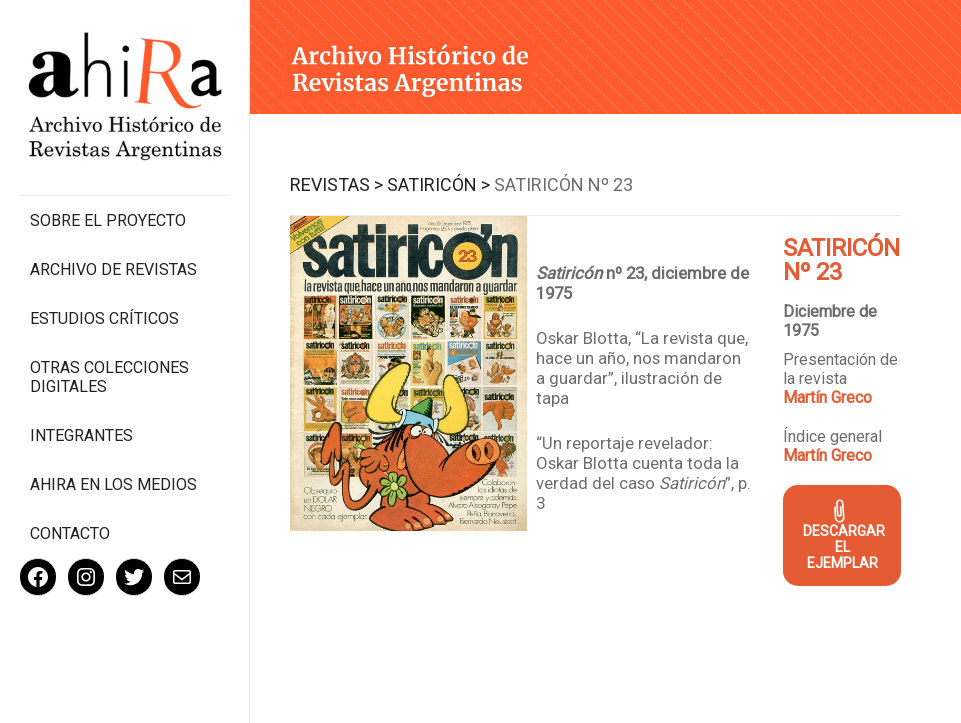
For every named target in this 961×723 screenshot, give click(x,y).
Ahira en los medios (113, 484)
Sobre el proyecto (108, 220)
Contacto (70, 533)
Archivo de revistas (113, 269)
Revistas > (336, 184)
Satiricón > (438, 184)
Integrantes (81, 435)
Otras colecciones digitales (109, 377)
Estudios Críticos (104, 318)
